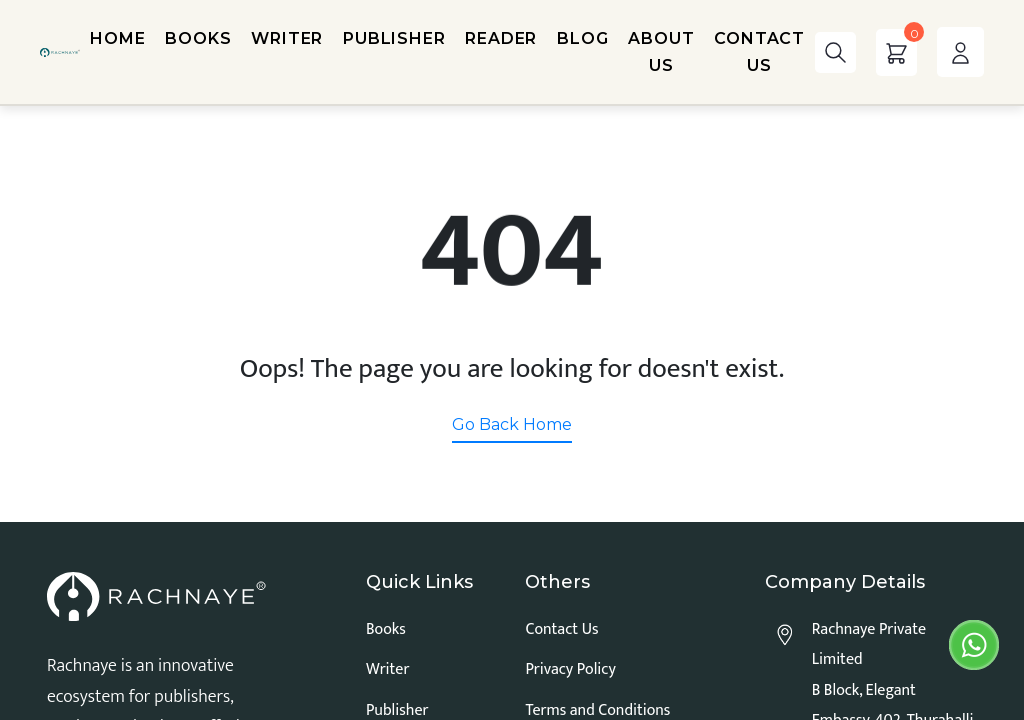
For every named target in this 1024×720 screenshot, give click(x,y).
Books (386, 629)
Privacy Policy (570, 669)
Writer (387, 669)
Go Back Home (512, 424)
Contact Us (561, 629)
